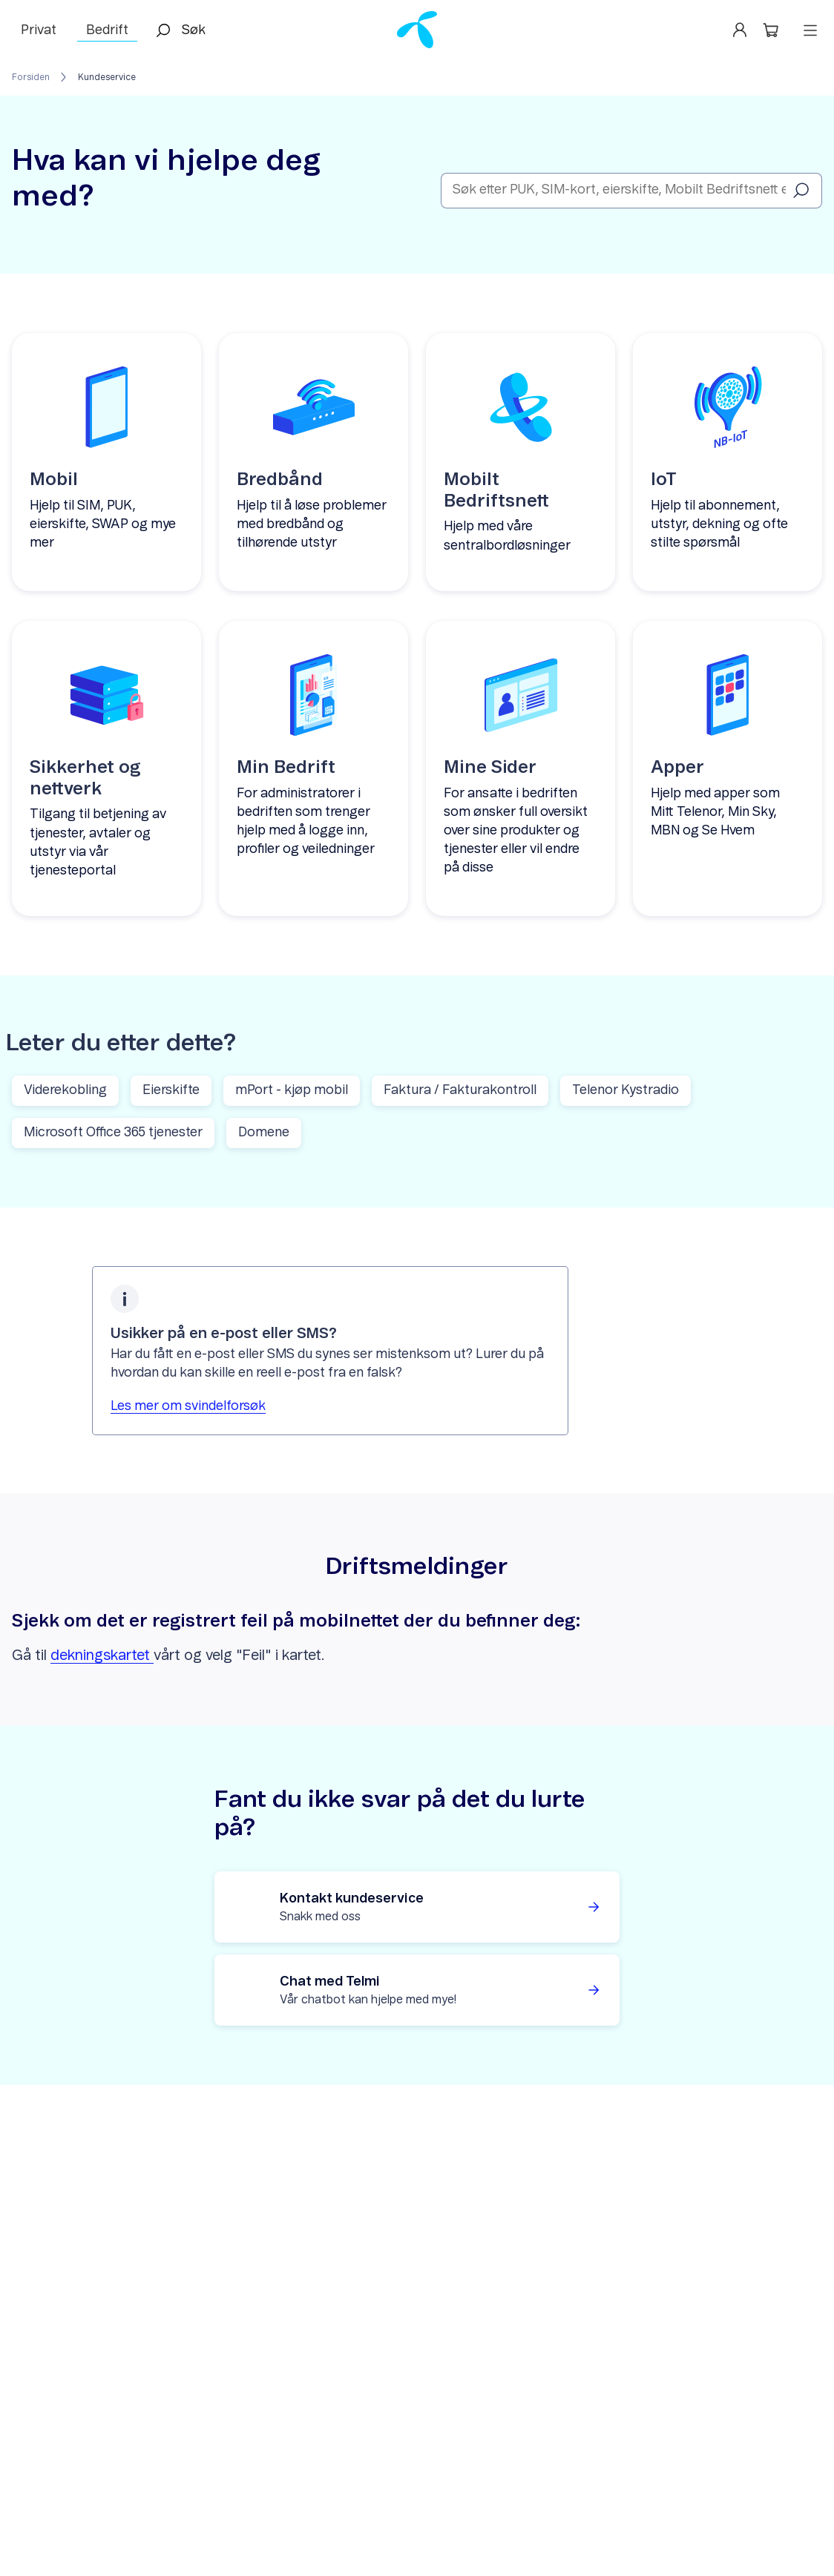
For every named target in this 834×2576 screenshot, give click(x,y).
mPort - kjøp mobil (291, 1090)
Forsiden (31, 77)
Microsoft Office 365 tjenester (113, 1132)
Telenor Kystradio (625, 1090)
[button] (774, 30)
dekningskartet (102, 1655)
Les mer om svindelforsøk (188, 1406)
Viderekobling (65, 1090)
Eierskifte (171, 1090)
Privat (38, 30)
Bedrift (107, 30)
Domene (263, 1132)
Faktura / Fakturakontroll (460, 1090)
